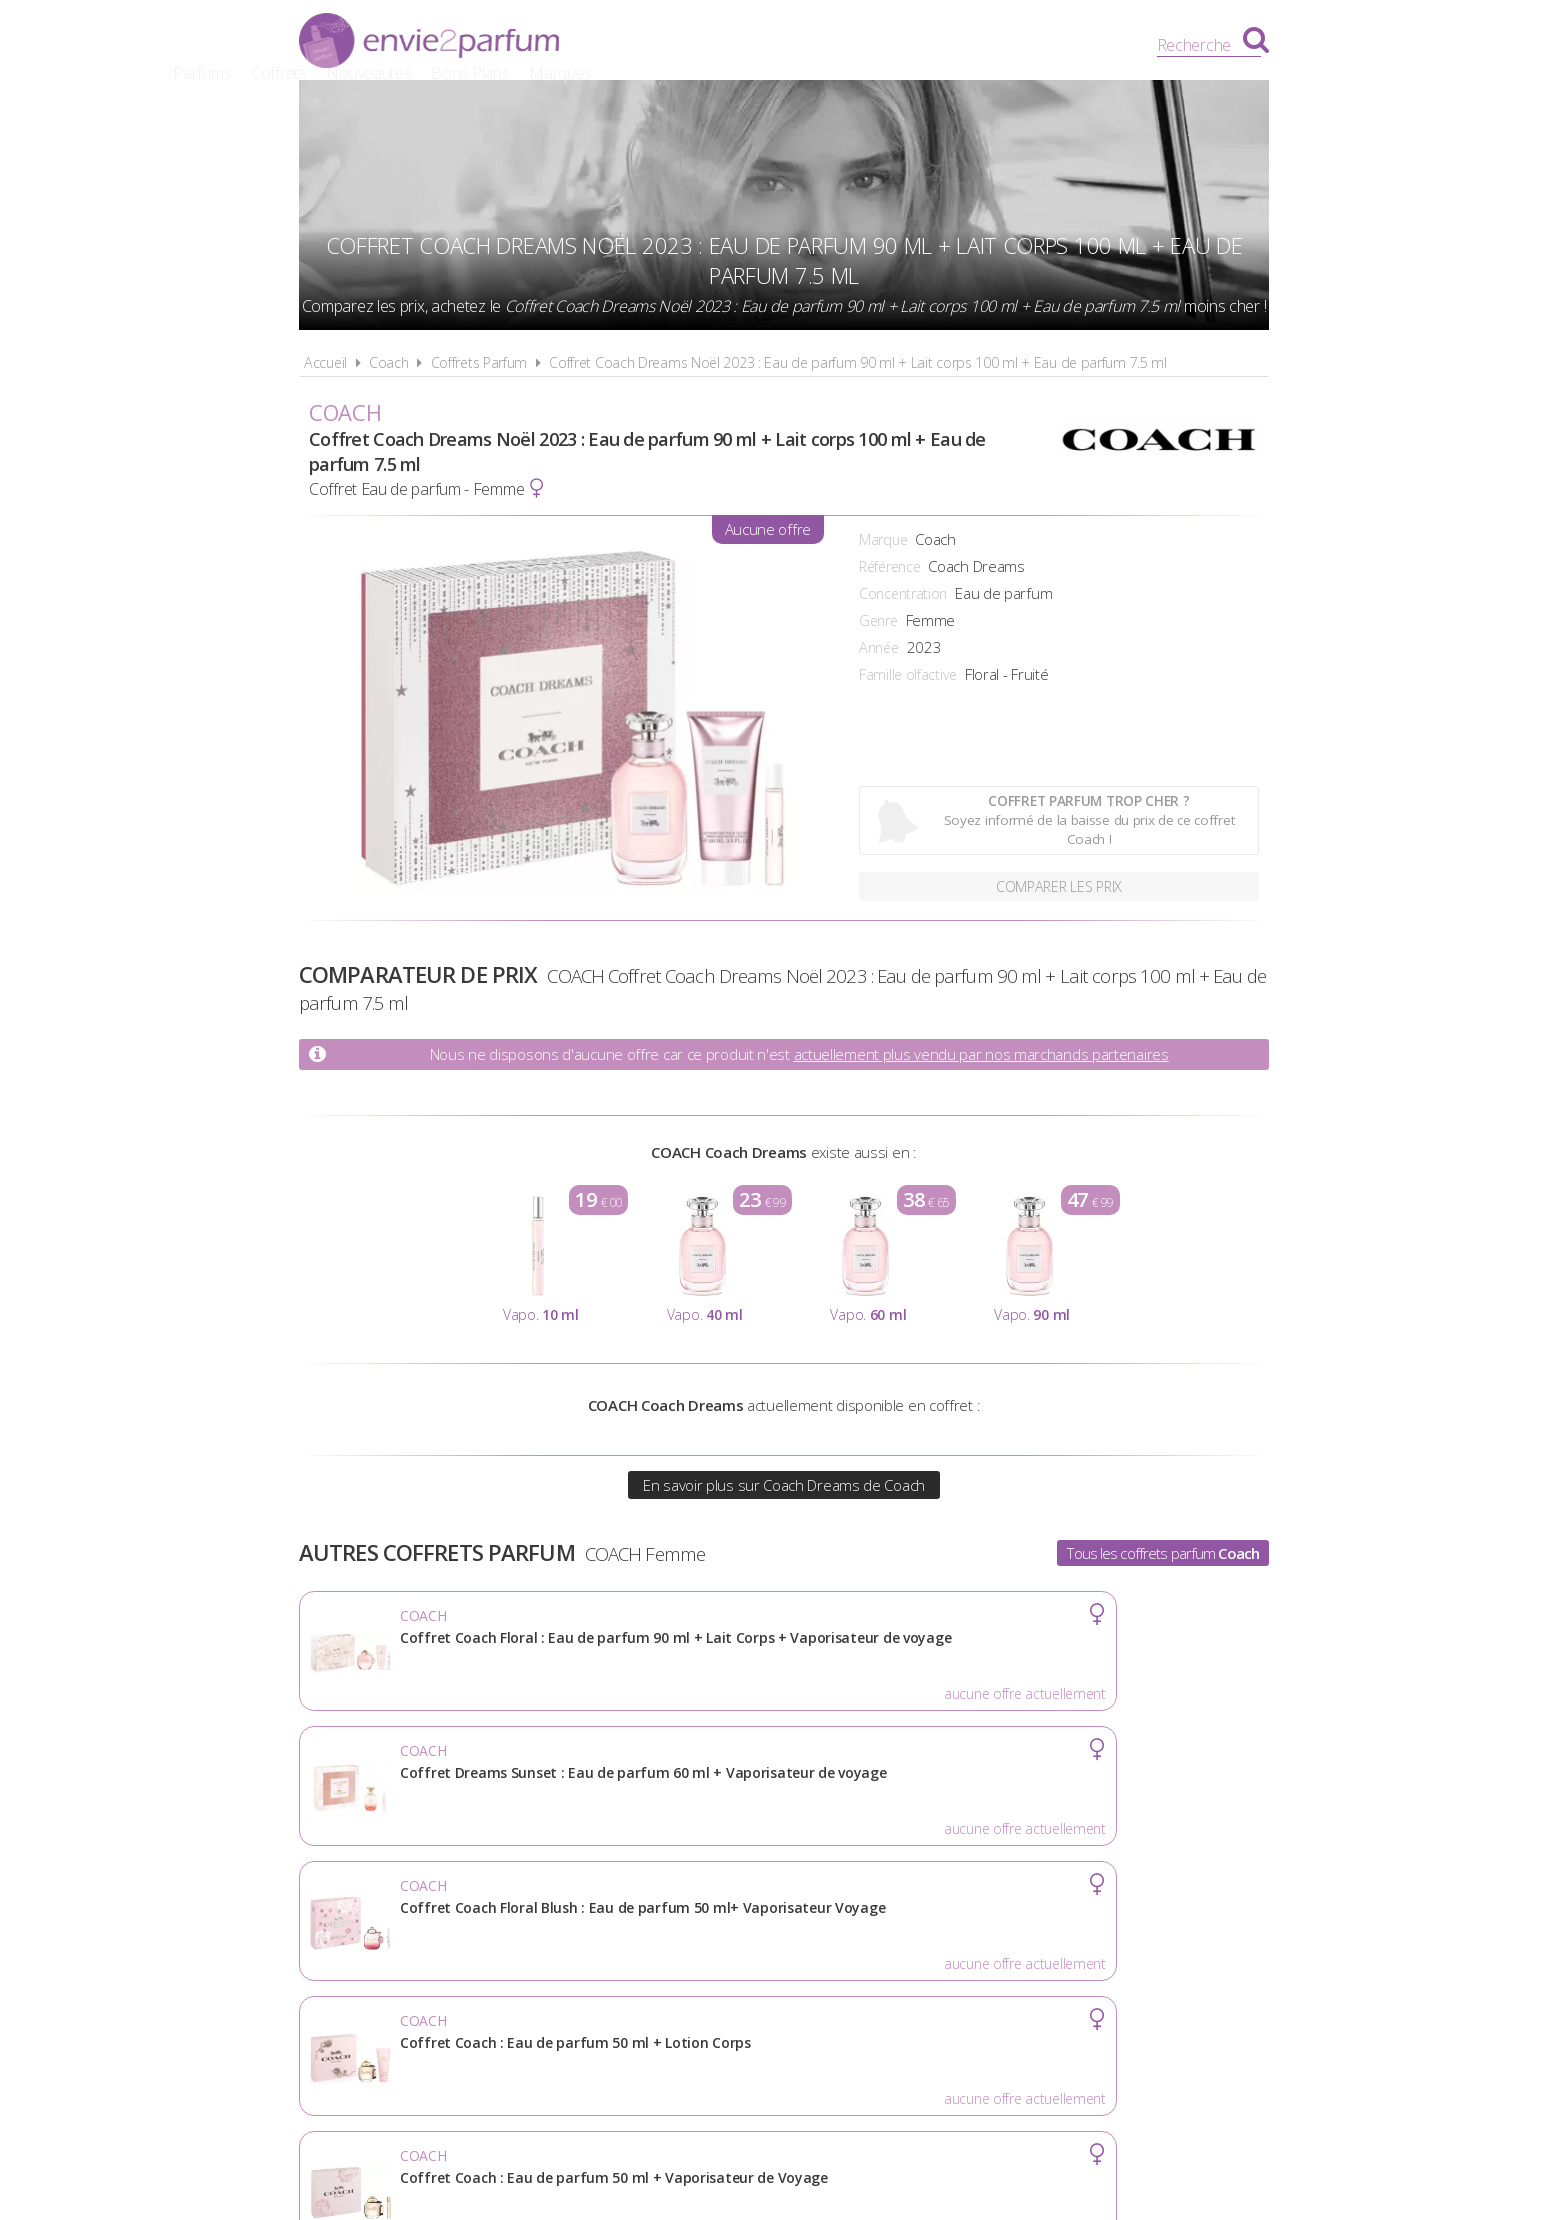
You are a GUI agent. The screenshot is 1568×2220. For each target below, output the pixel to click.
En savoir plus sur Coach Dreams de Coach (784, 1485)
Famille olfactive (908, 674)
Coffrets (755, 45)
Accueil (325, 362)
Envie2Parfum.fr (429, 43)
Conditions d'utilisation (729, 1938)
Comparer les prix (1059, 884)
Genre (878, 620)
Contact (1111, 1938)
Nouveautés (845, 45)
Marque (883, 539)
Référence (889, 566)
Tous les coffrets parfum (1163, 1553)
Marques (1036, 45)
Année (879, 647)
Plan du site (999, 1938)
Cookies (889, 1938)
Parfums (679, 45)
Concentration (903, 593)
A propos (564, 1938)
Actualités (455, 1938)
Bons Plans (947, 45)
